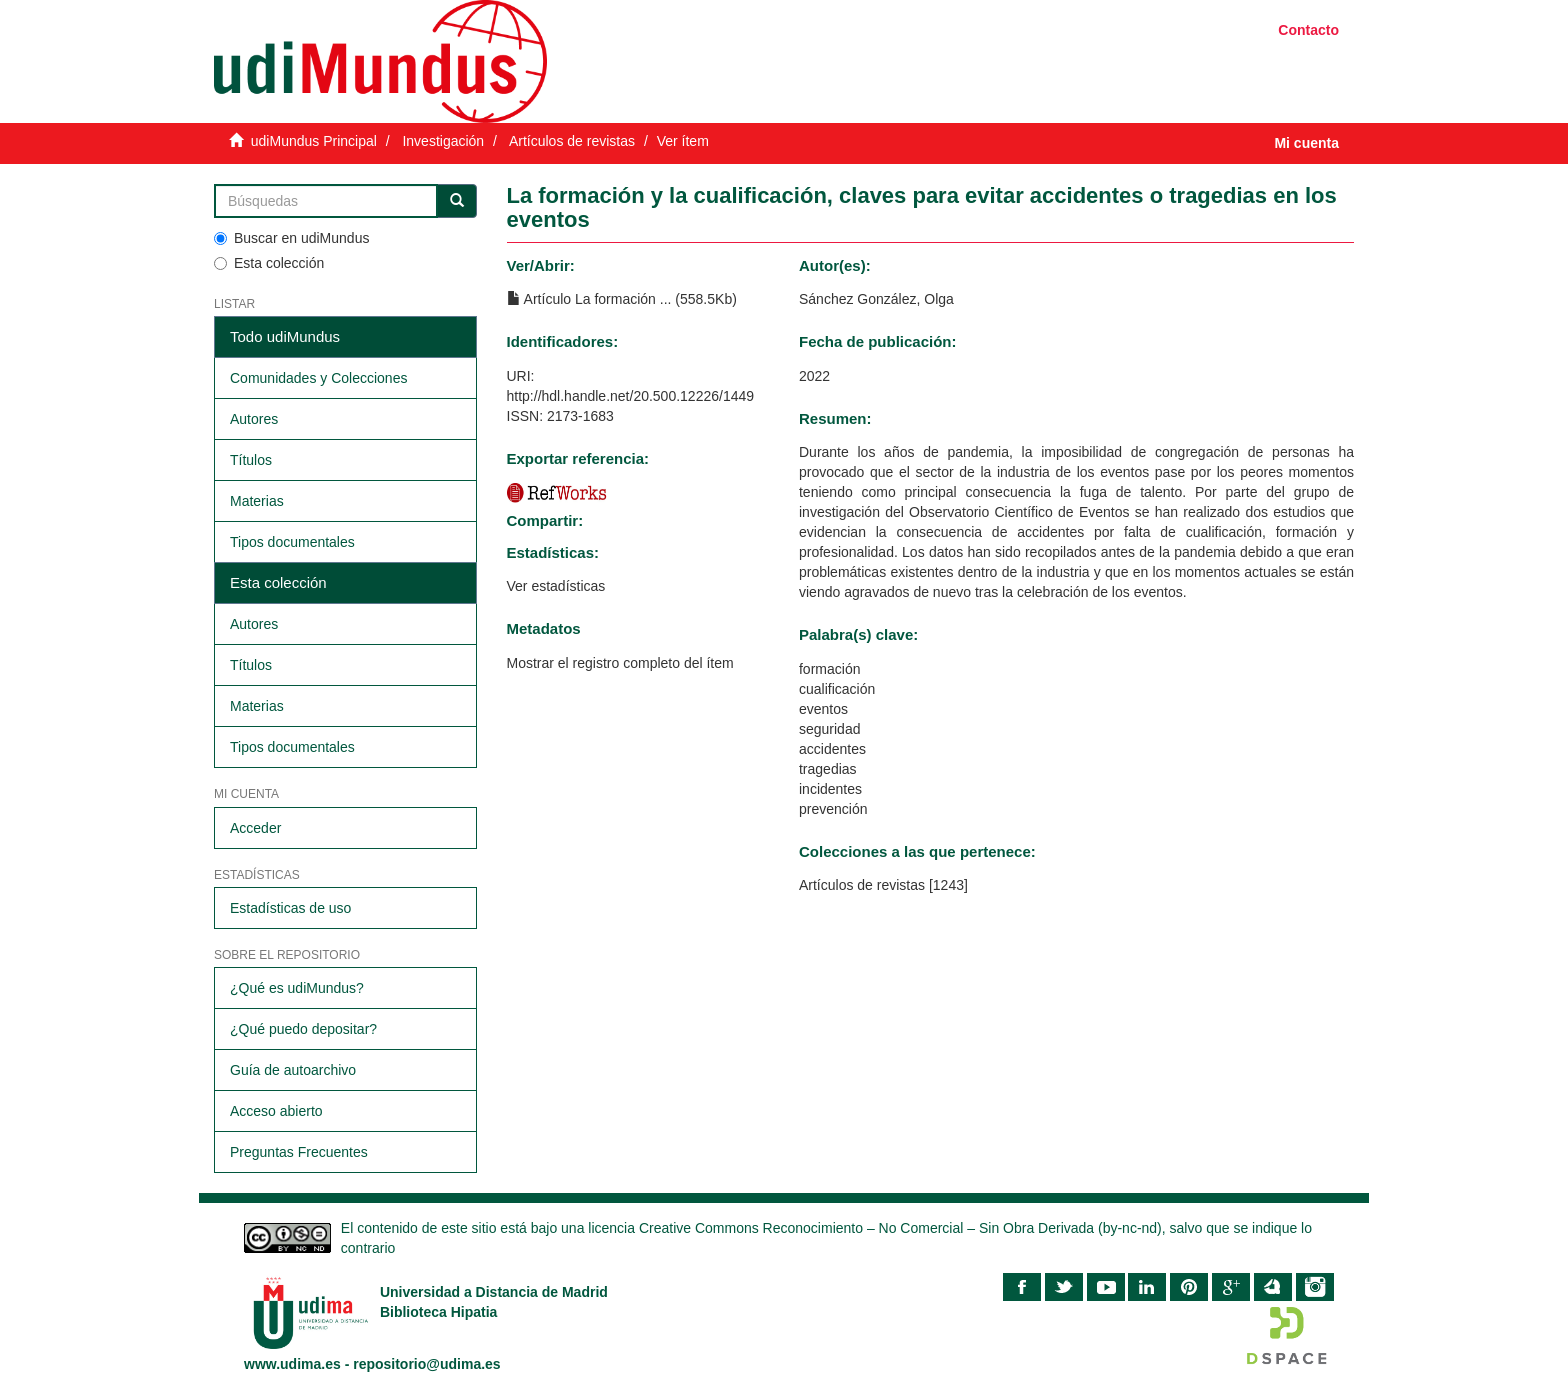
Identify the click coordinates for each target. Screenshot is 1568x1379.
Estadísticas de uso (290, 908)
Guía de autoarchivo (293, 1070)
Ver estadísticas (556, 586)
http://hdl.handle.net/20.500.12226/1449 (631, 396)
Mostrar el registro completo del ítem (620, 663)
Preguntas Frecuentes (299, 1152)
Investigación (443, 141)
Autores (254, 419)
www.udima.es (292, 1364)
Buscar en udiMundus (291, 238)
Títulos (251, 460)
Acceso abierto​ (276, 1111)
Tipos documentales (292, 542)
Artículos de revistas (572, 141)
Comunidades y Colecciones (318, 378)
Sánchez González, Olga (876, 299)
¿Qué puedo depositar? (303, 1029)
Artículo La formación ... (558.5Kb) (622, 299)
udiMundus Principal (314, 141)
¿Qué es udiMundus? (297, 988)
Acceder (255, 828)
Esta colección (269, 263)
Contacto (1308, 30)
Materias (257, 501)
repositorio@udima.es (426, 1364)
